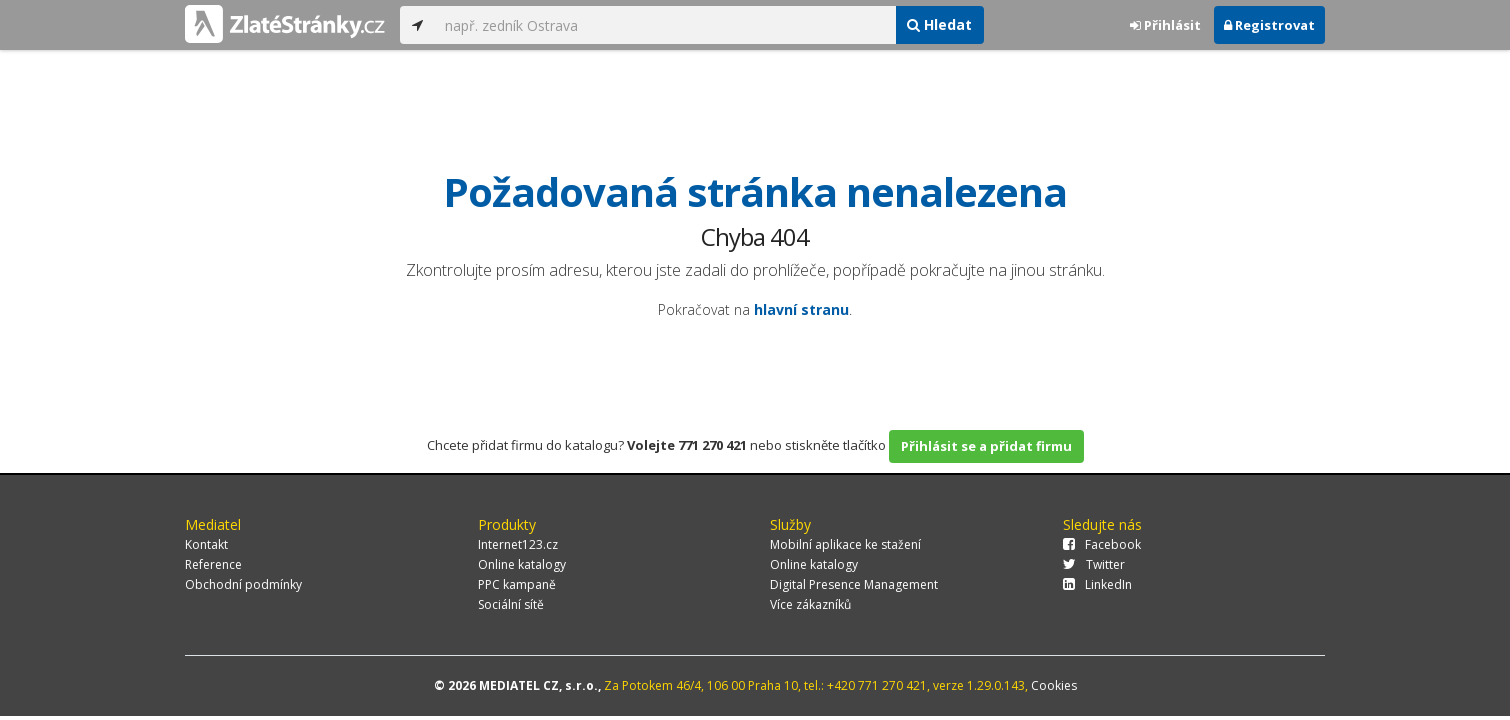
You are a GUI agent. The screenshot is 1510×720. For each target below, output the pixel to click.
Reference (213, 564)
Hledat (939, 24)
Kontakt (206, 544)
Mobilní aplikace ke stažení (845, 544)
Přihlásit (1165, 25)
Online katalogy (522, 564)
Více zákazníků (810, 604)
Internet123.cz (518, 544)
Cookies (1054, 685)
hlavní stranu (801, 309)
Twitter (1094, 564)
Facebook (1102, 544)
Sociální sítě (511, 604)
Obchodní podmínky (243, 584)
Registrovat (1269, 25)
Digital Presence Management (854, 584)
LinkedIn (1097, 584)
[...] (665, 25)
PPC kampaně (517, 584)
